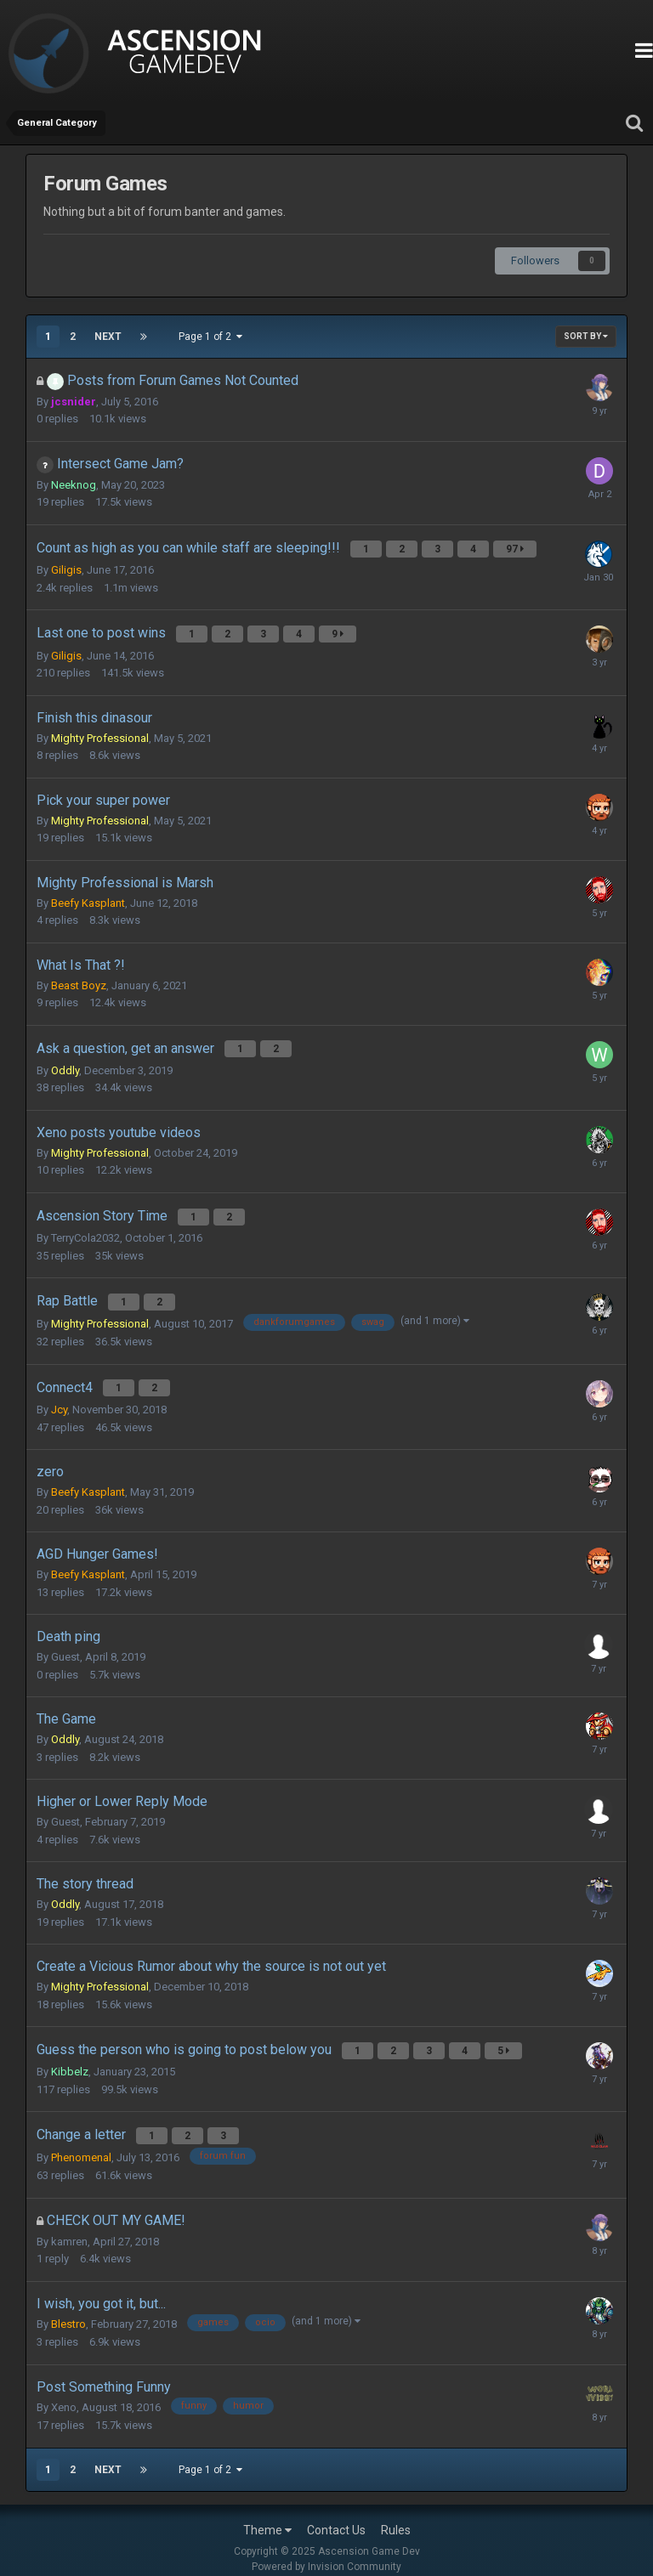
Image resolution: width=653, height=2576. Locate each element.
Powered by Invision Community (326, 2551)
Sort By (586, 336)
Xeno (64, 2391)
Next (108, 337)
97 (516, 548)
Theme (267, 2515)
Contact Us (336, 2515)
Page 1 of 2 (210, 337)
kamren (69, 2225)
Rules (396, 2515)
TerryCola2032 (85, 1230)
